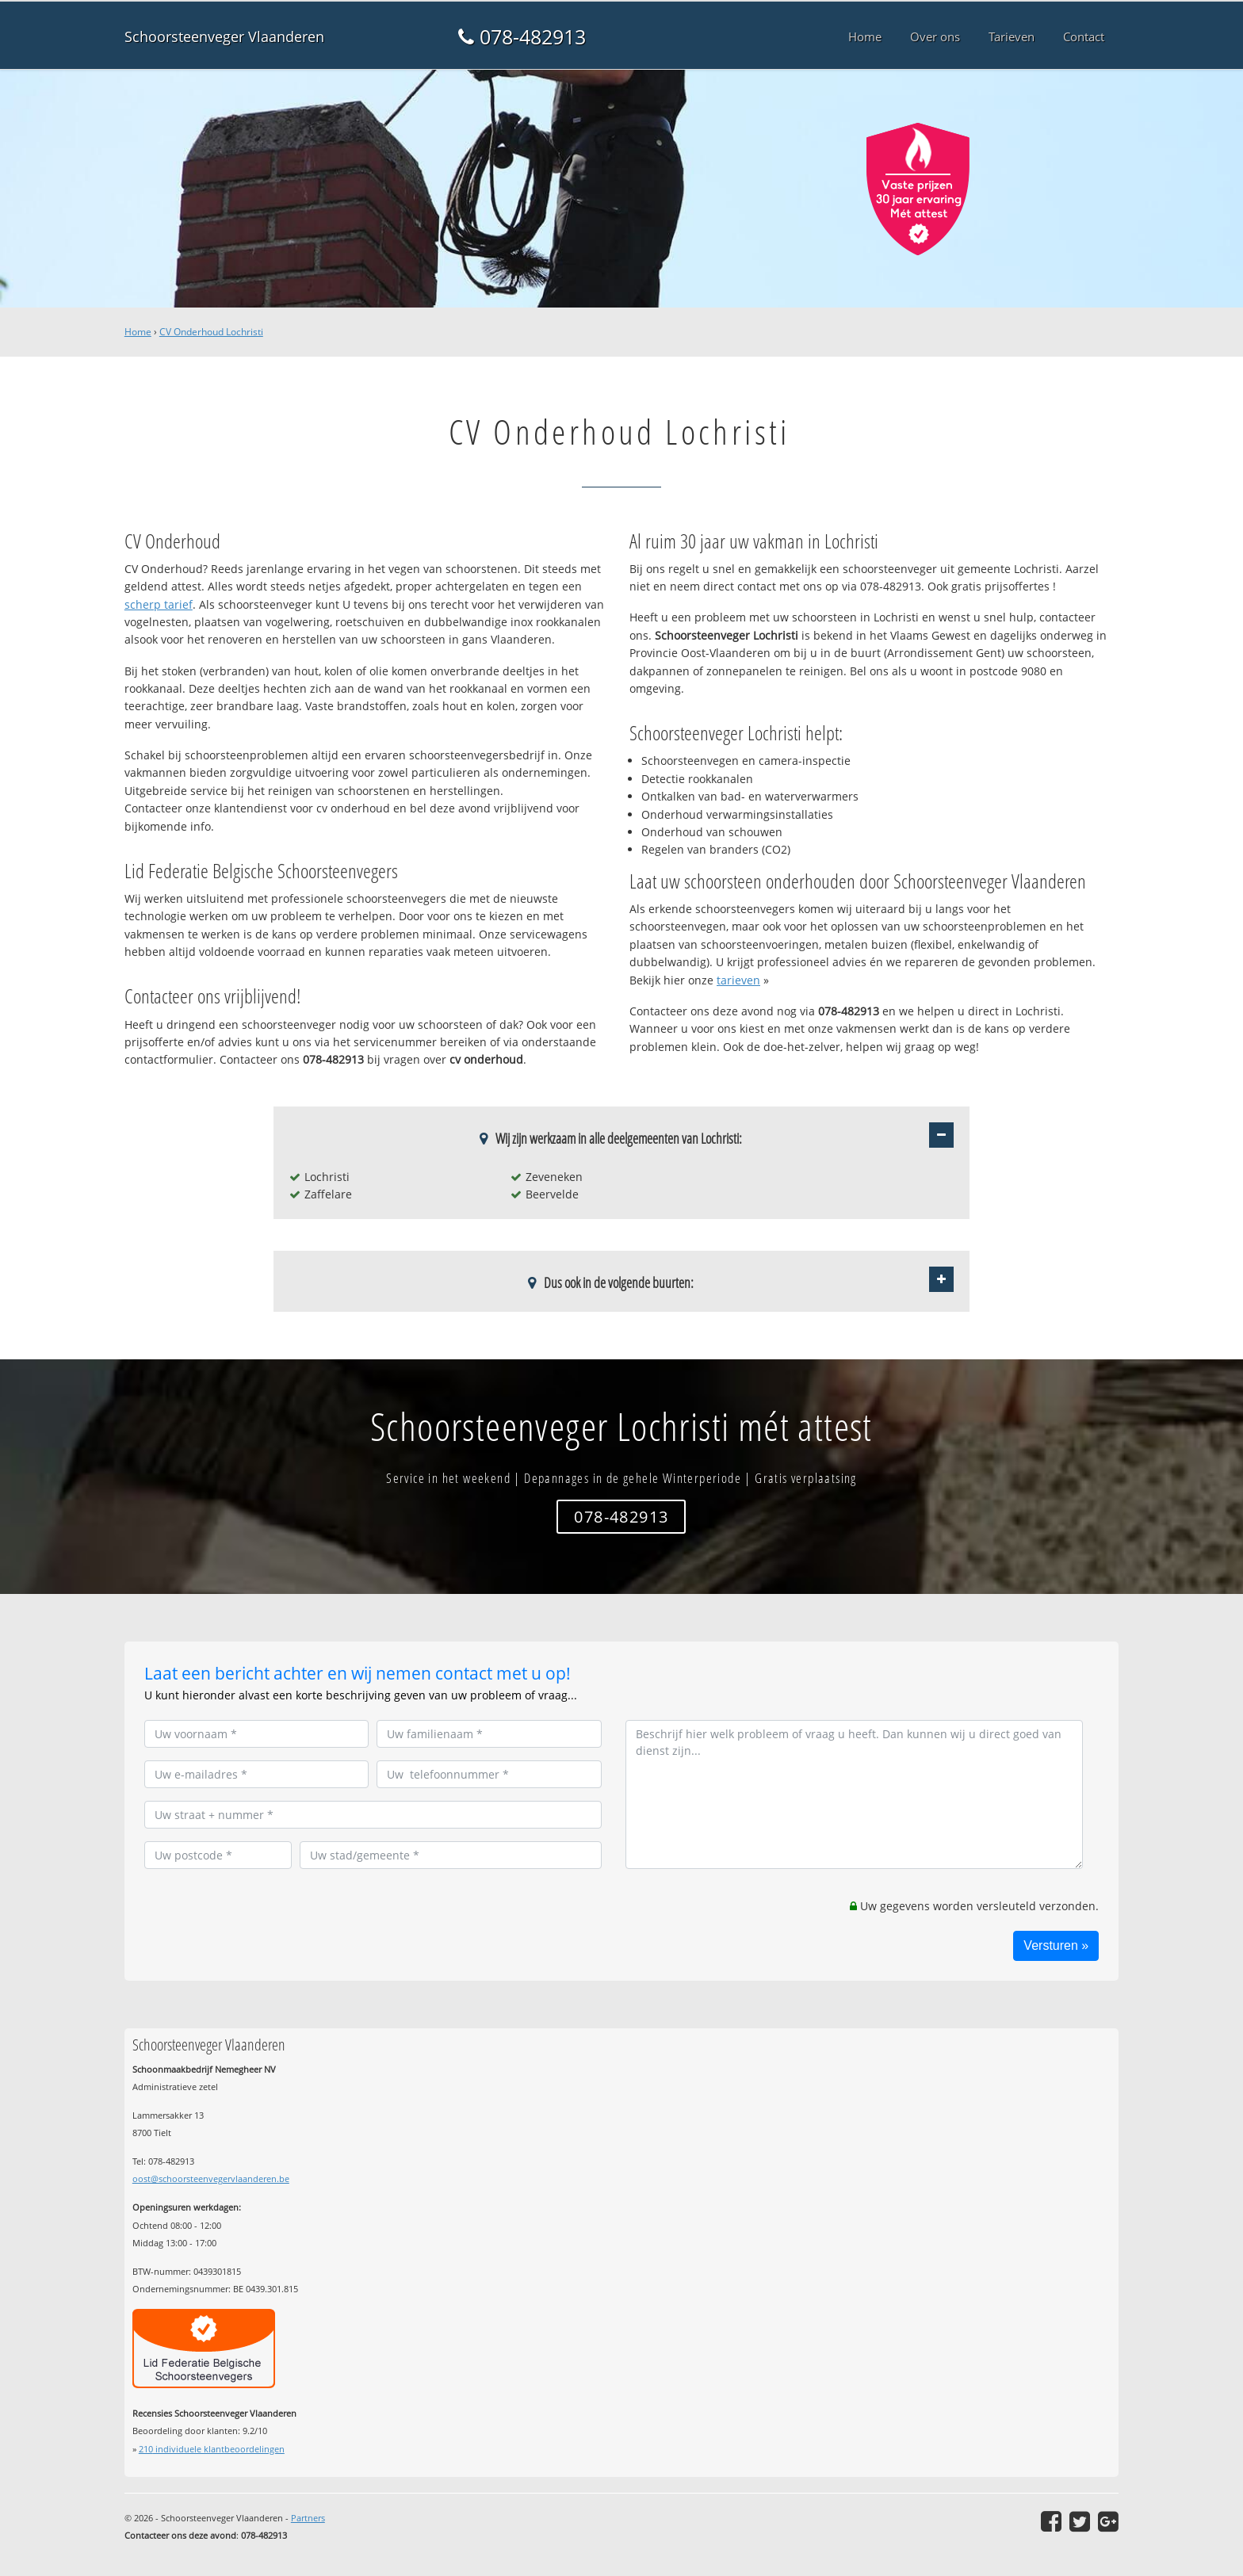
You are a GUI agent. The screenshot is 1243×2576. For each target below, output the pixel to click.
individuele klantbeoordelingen (212, 2449)
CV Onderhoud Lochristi (211, 331)
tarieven (738, 980)
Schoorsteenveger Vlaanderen (224, 36)
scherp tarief (158, 604)
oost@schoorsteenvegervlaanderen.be (210, 2178)
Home (137, 331)
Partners (308, 2518)
